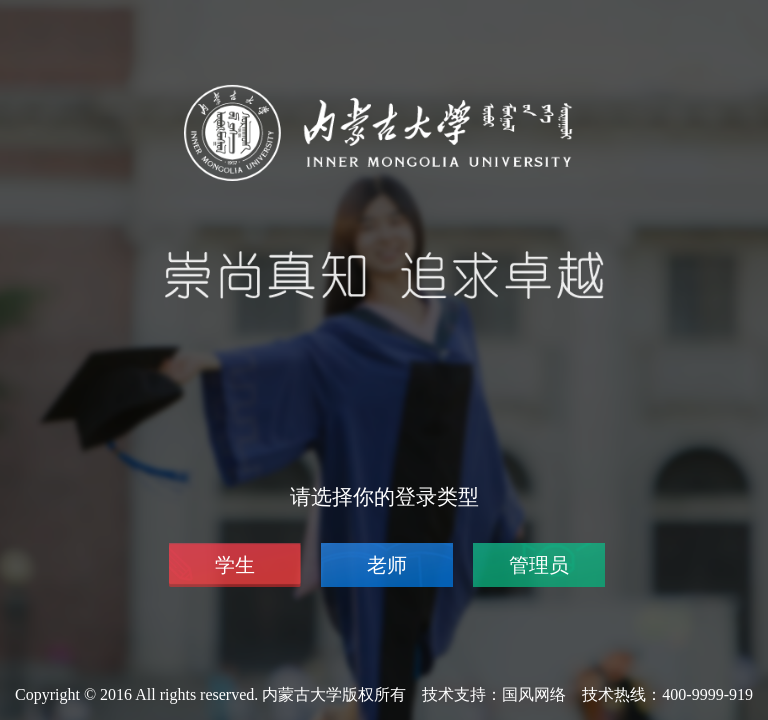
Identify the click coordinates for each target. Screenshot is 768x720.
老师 (387, 565)
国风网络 (534, 694)
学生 (235, 565)
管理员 (539, 565)
